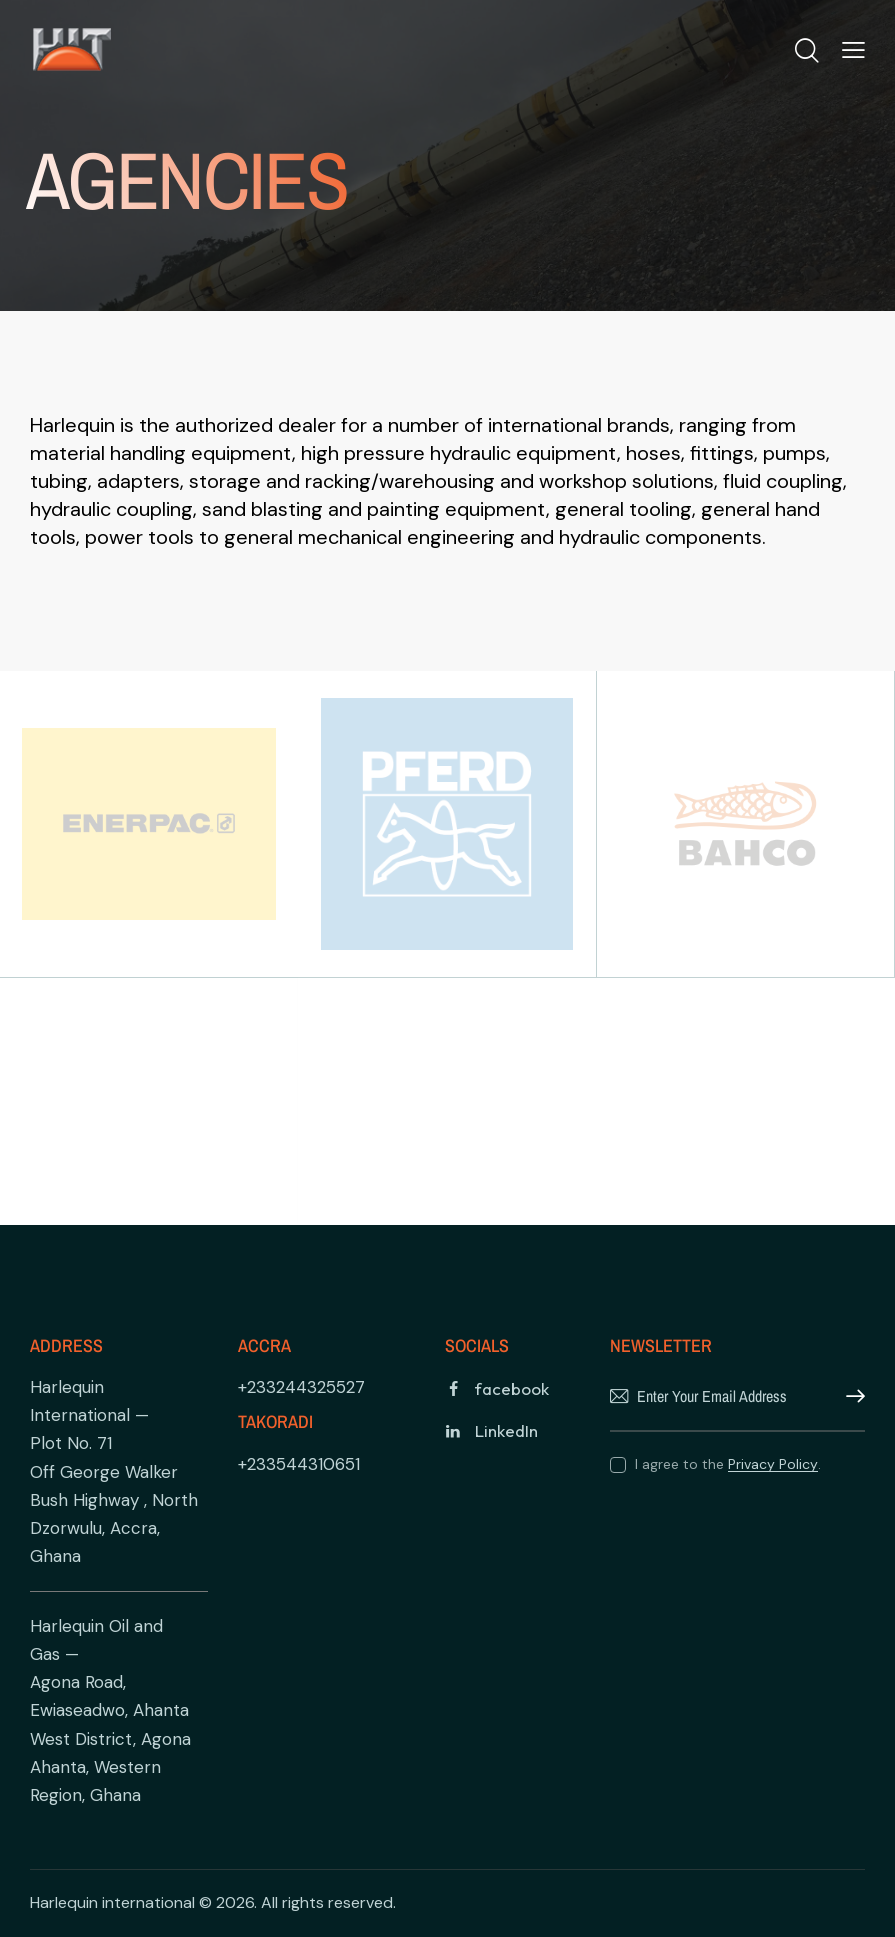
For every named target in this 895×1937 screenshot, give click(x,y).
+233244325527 (301, 1387)
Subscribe (850, 1397)
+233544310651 (299, 1464)
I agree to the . (728, 1464)
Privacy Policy (773, 1464)
